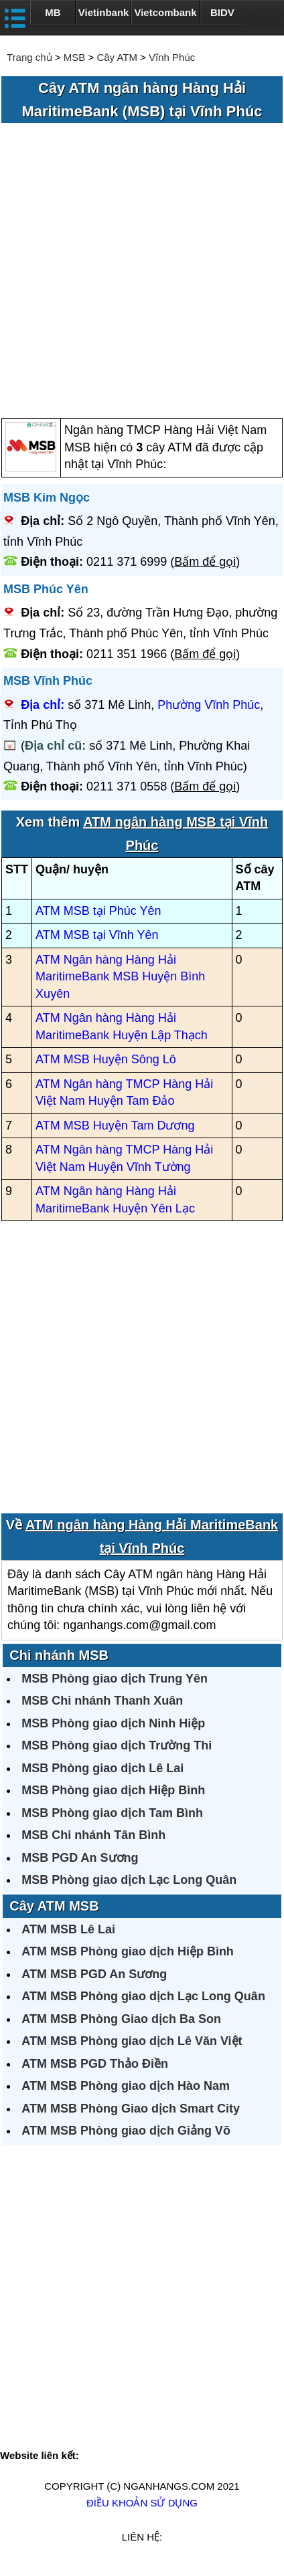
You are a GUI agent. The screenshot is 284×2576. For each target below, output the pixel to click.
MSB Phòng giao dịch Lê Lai (102, 1768)
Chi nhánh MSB (59, 1655)
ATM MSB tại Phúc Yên (98, 911)
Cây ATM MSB (53, 1906)
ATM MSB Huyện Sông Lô (106, 1059)
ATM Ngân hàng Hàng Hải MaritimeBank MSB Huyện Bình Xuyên (120, 976)
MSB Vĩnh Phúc (47, 680)
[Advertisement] (142, 271)
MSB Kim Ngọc (46, 497)
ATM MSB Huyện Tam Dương (115, 1125)
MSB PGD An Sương (79, 1857)
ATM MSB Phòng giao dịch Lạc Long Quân (143, 1996)
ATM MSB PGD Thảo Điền (94, 2063)
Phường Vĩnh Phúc (208, 705)
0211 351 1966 (126, 654)
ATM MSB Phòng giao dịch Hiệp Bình (127, 1951)
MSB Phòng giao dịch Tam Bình (112, 1813)
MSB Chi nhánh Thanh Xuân (102, 1700)
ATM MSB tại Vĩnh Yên (97, 935)
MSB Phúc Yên (45, 589)
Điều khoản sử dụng (142, 2502)
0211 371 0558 (126, 786)
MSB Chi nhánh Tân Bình (93, 1835)
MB (52, 12)
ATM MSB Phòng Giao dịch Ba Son (121, 2019)
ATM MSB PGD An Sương (94, 1974)
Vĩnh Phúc (172, 57)
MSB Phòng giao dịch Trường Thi (116, 1745)
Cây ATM (116, 57)
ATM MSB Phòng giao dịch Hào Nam (125, 2085)
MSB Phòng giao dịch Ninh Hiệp (113, 1723)
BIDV (222, 12)
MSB (75, 57)
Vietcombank (165, 12)
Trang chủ (29, 57)
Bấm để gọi (205, 561)
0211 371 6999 (126, 561)
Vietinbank (103, 12)
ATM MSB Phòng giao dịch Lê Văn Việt (131, 2041)
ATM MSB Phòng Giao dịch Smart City (130, 2108)
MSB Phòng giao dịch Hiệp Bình (113, 1790)
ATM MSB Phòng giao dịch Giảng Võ (125, 2130)
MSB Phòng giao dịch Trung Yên (114, 1678)
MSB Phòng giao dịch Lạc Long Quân (128, 1880)
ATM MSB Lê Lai (68, 1929)
